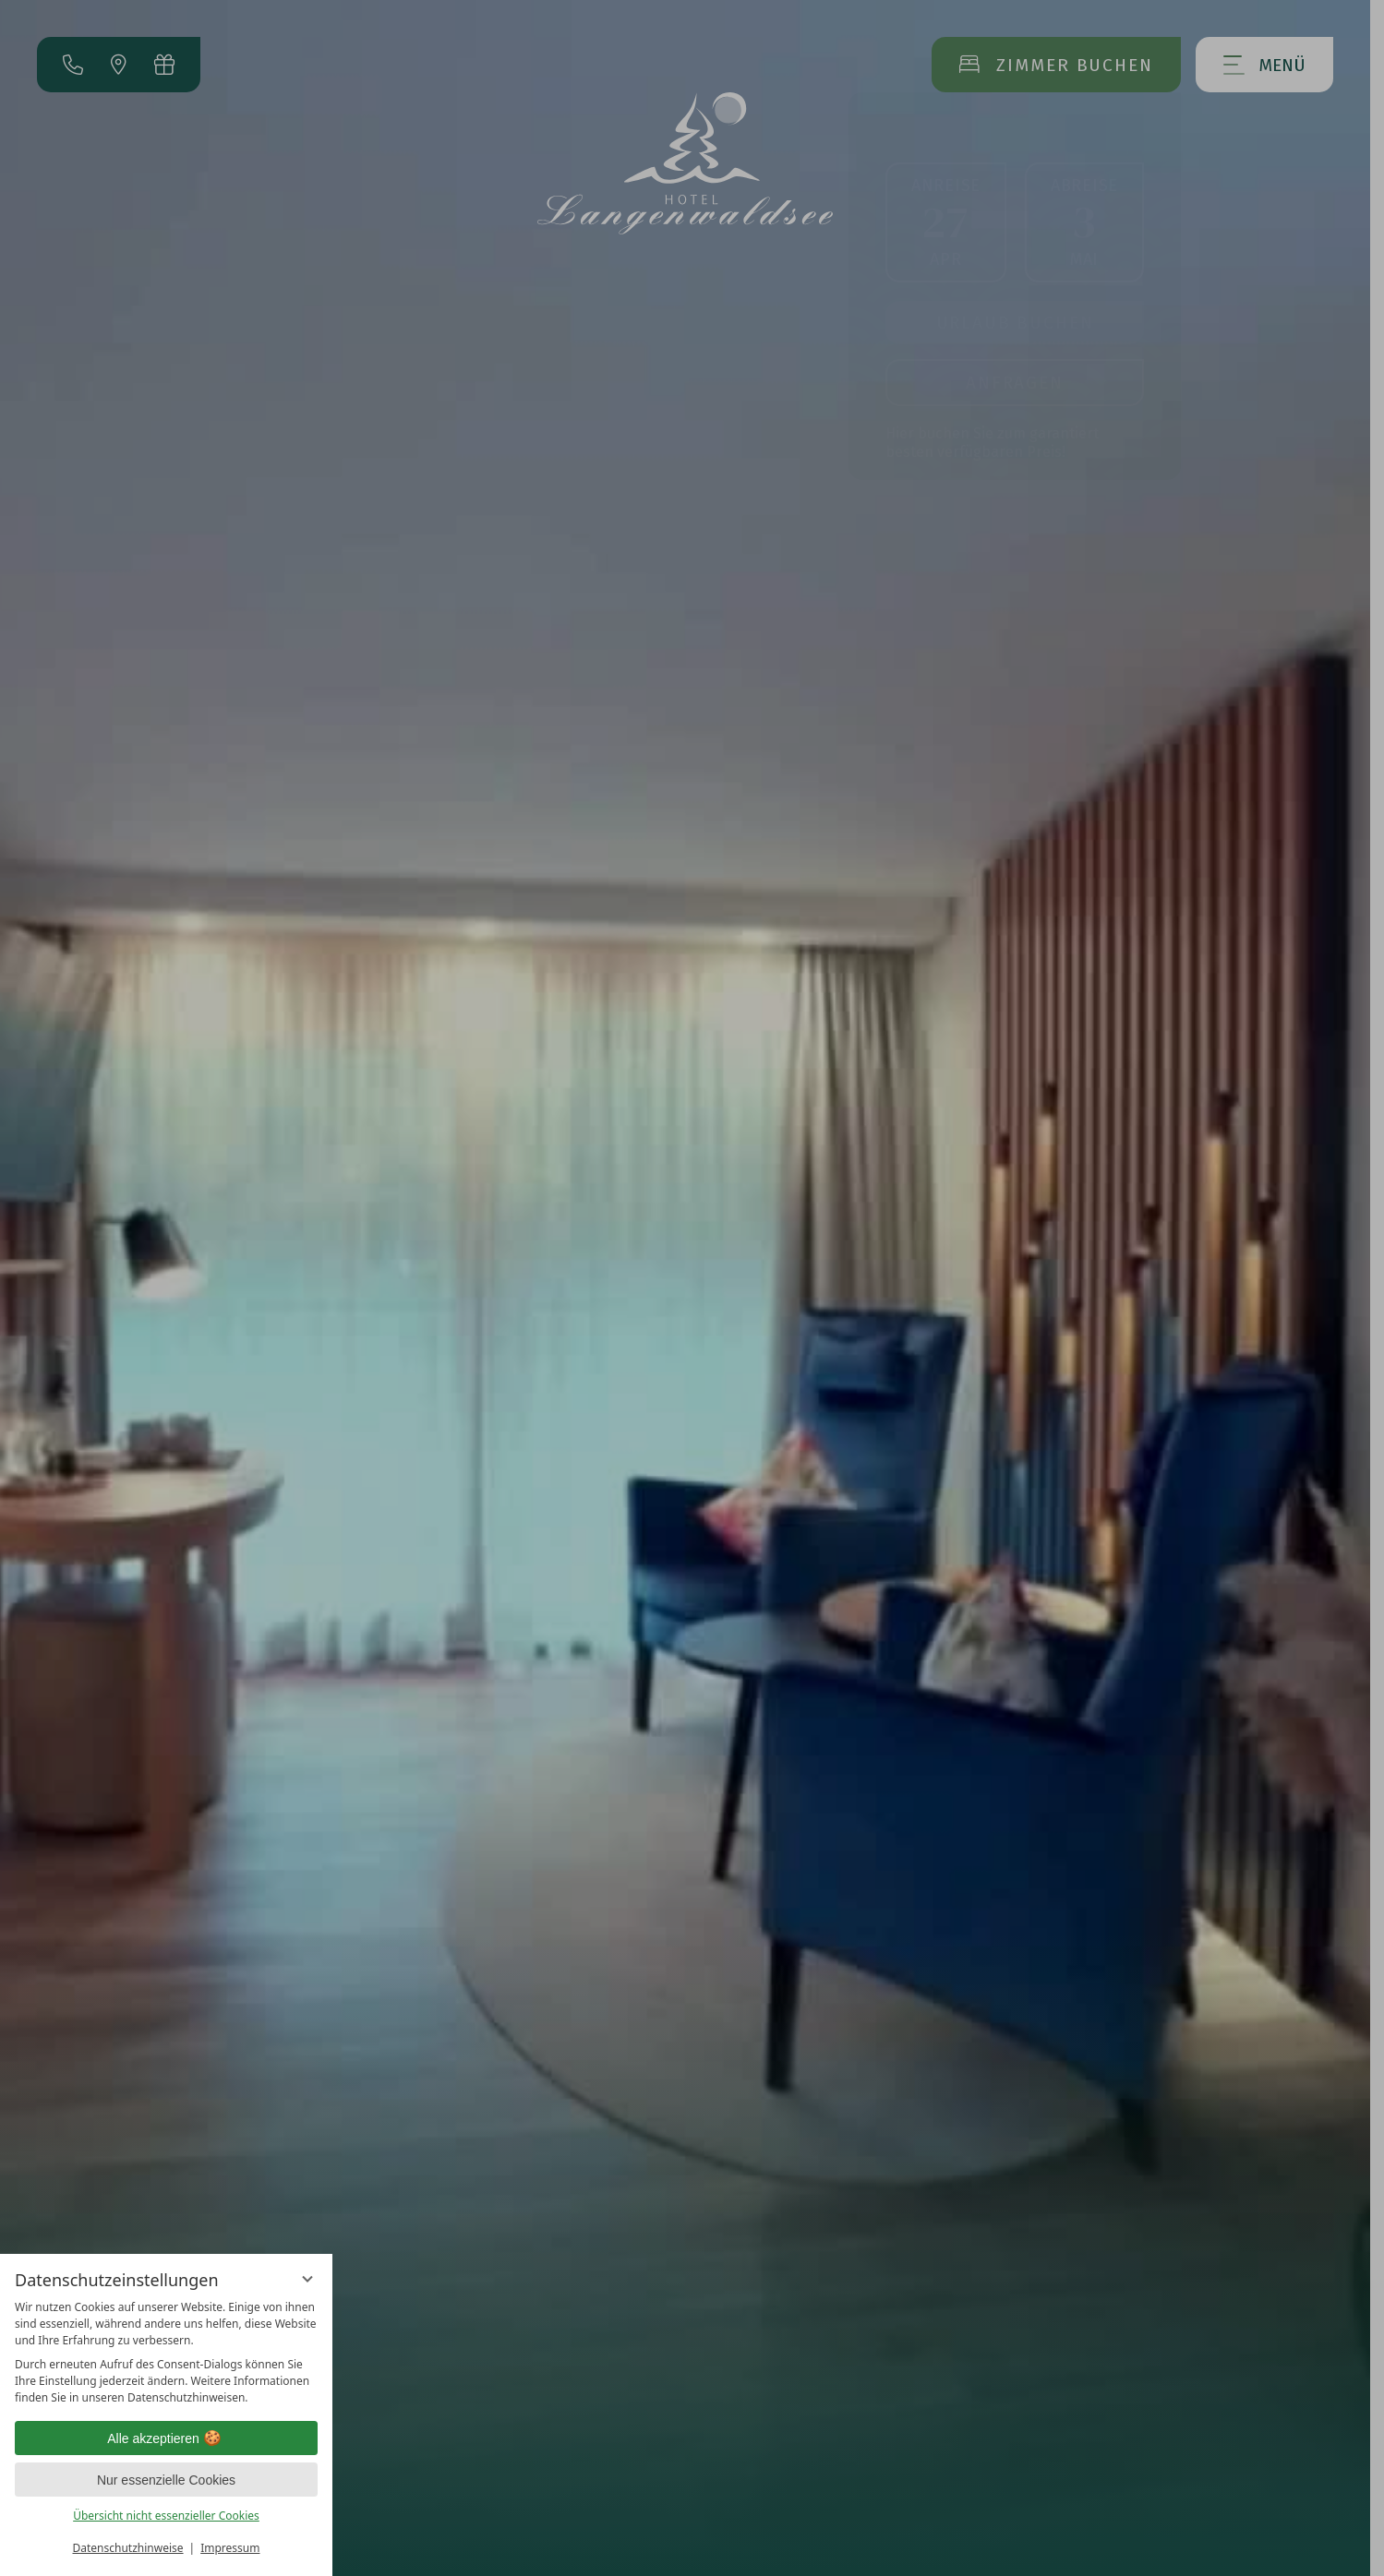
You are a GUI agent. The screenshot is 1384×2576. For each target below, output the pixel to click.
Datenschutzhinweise (128, 2548)
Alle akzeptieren (166, 2438)
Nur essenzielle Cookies (166, 2480)
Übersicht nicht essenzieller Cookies (166, 2515)
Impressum (229, 2548)
